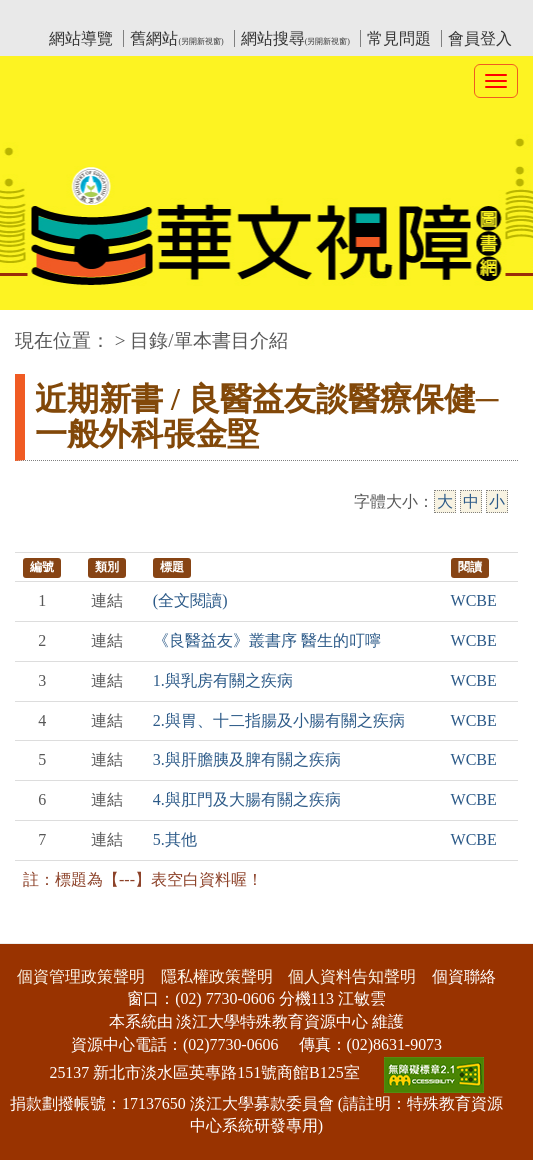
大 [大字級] (445, 501)
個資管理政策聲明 (81, 976)
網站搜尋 (295, 38)
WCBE (474, 600)
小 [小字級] (497, 501)
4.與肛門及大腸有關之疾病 (247, 799)
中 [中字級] (471, 501)
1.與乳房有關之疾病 (223, 680)
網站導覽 (81, 38)
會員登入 (480, 38)
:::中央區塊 (38, 330)
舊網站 (176, 38)
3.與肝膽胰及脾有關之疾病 (247, 759)
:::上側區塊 (53, 15)
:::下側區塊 (38, 930)
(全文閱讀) (190, 600)
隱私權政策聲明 (217, 976)
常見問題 (399, 38)
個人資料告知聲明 (352, 976)
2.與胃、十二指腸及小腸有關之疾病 (279, 720)
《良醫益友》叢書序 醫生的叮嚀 (267, 640)
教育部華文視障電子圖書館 (192, 15)
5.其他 (175, 839)
